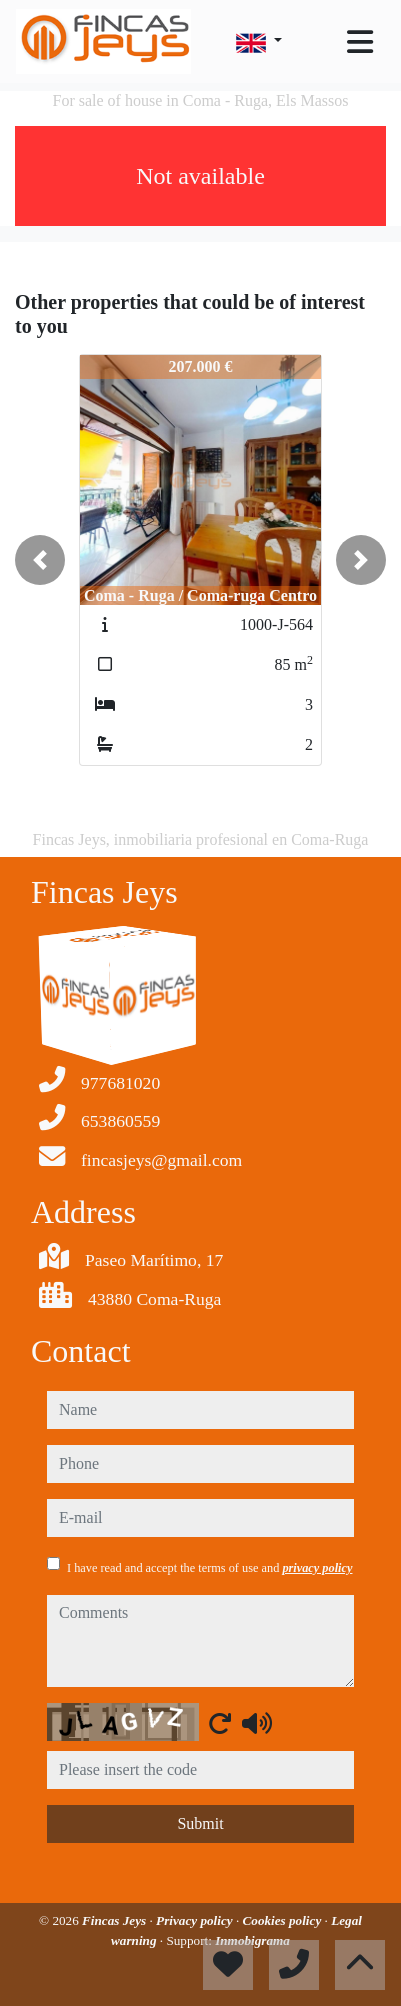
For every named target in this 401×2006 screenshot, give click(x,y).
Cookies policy (284, 1920)
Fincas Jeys (115, 1920)
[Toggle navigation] (360, 42)
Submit (200, 1823)
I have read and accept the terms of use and (209, 1568)
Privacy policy (196, 1920)
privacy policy (317, 1568)
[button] (40, 560)
